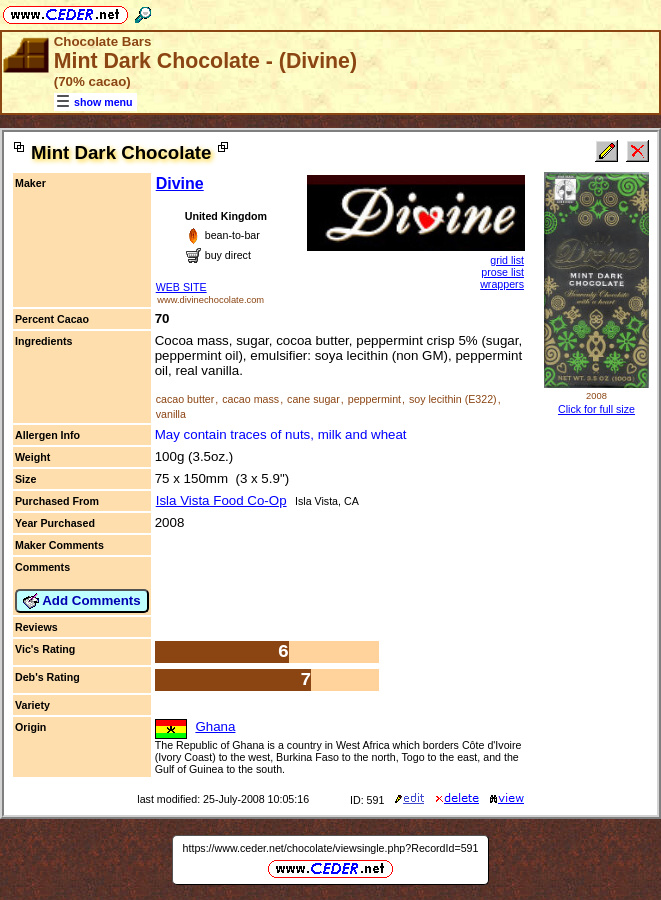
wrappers (502, 284)
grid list (507, 260)
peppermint (374, 399)
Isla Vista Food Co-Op (221, 500)
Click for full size (596, 409)
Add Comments (82, 601)
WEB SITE (181, 287)
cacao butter (185, 399)
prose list (502, 272)
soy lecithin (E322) (453, 399)
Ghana (215, 726)
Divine (180, 183)
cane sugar (313, 399)
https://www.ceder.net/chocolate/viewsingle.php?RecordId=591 (331, 848)
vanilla (171, 414)
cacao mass (250, 399)
